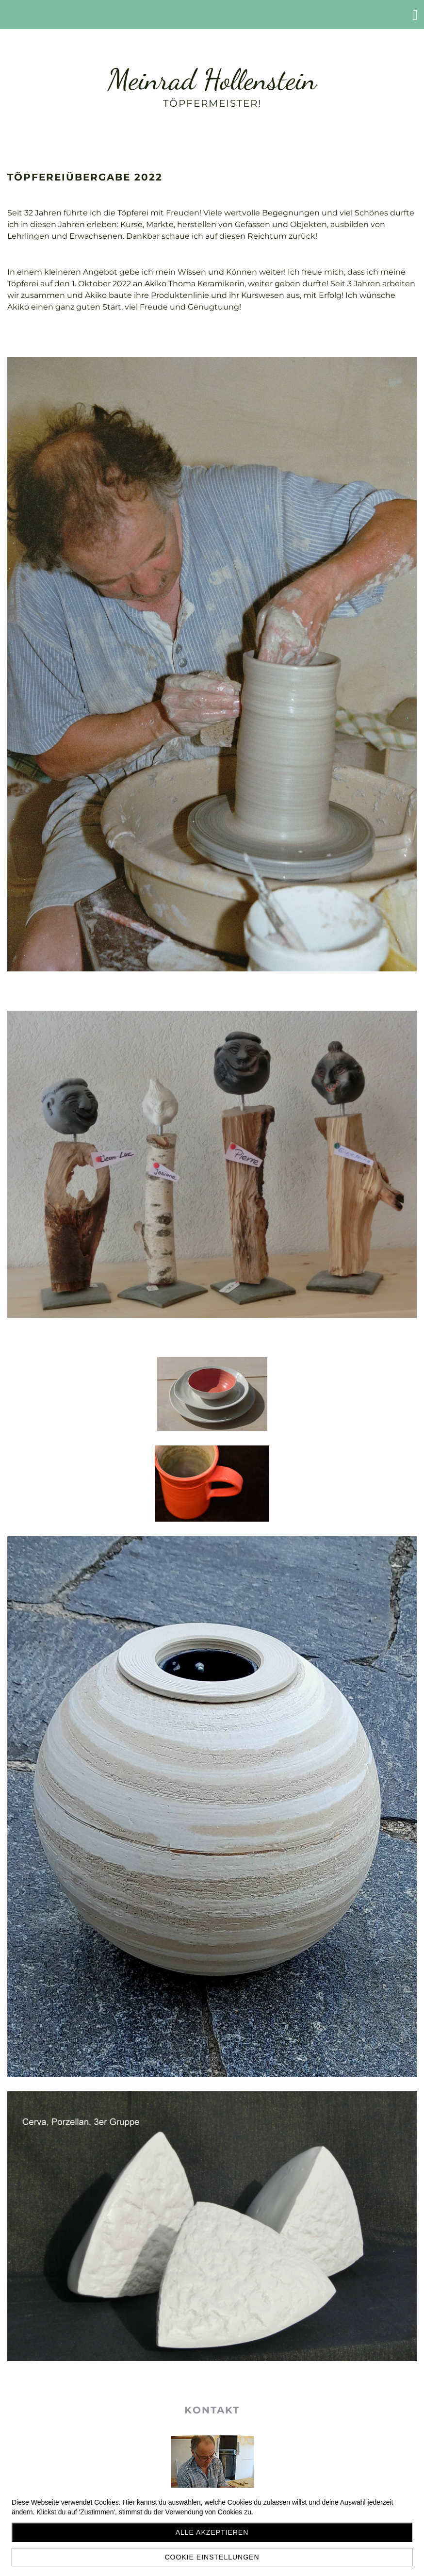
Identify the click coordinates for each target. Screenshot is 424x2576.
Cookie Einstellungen (211, 2557)
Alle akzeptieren (212, 2532)
